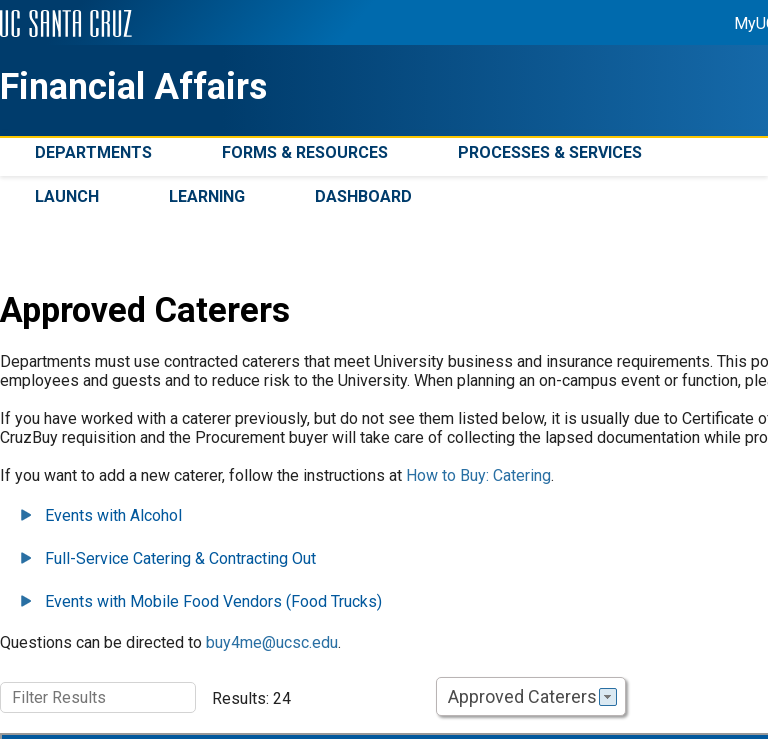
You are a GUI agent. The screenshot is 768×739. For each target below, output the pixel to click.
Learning (207, 196)
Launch (67, 196)
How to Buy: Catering (478, 475)
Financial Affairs (133, 87)
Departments (93, 152)
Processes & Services (550, 152)
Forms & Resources (305, 152)
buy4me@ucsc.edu (272, 642)
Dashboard (363, 196)
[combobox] (531, 696)
